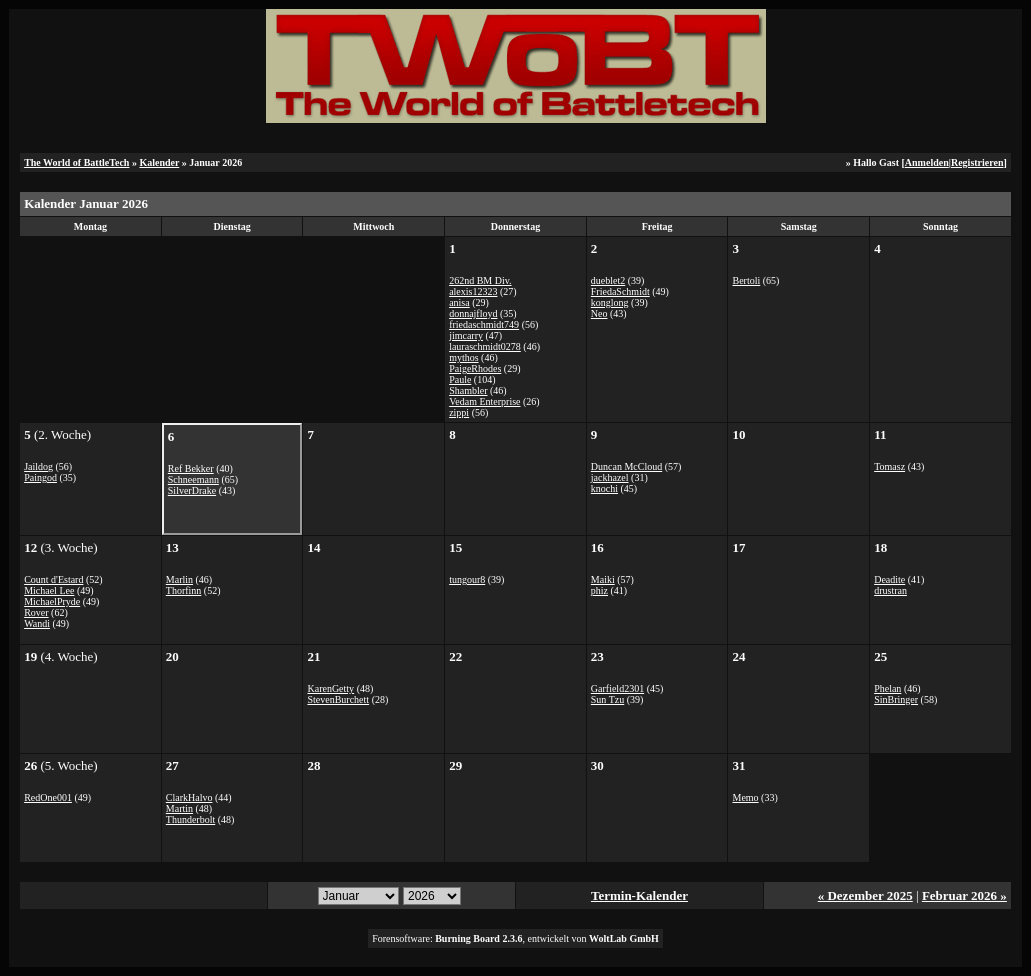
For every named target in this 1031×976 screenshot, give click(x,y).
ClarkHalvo (189, 797)
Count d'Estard (53, 579)
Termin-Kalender (639, 895)
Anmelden (927, 162)
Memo (745, 797)
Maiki (603, 579)
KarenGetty (330, 688)
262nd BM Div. (480, 280)
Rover (36, 612)
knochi (604, 488)
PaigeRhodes (475, 368)
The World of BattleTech (76, 162)
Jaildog (38, 466)
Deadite (889, 579)
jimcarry (466, 335)
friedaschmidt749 (484, 324)
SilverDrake (192, 490)
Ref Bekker (191, 468)
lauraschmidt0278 (485, 346)
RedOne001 (48, 797)
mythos (463, 357)
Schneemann (193, 479)
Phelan (887, 688)
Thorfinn (184, 590)
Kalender (159, 162)
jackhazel (610, 477)
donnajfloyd (473, 313)
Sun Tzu (607, 699)
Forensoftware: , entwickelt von (515, 938)
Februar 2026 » (964, 895)
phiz (599, 590)
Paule (460, 379)
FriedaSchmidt (620, 291)
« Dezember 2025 (865, 895)
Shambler (468, 390)
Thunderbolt (190, 819)
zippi (459, 412)
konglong (610, 302)
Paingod (40, 477)
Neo (599, 313)
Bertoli (746, 280)
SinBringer (896, 699)
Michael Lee (49, 590)
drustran (890, 590)
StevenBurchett (338, 699)
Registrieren (977, 162)
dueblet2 (608, 280)
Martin (179, 808)
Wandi (37, 623)
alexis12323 (473, 291)
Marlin (179, 579)
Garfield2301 (617, 688)
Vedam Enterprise (484, 401)
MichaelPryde (52, 601)
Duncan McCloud (626, 466)
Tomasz (889, 466)
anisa (459, 302)
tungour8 (467, 579)
